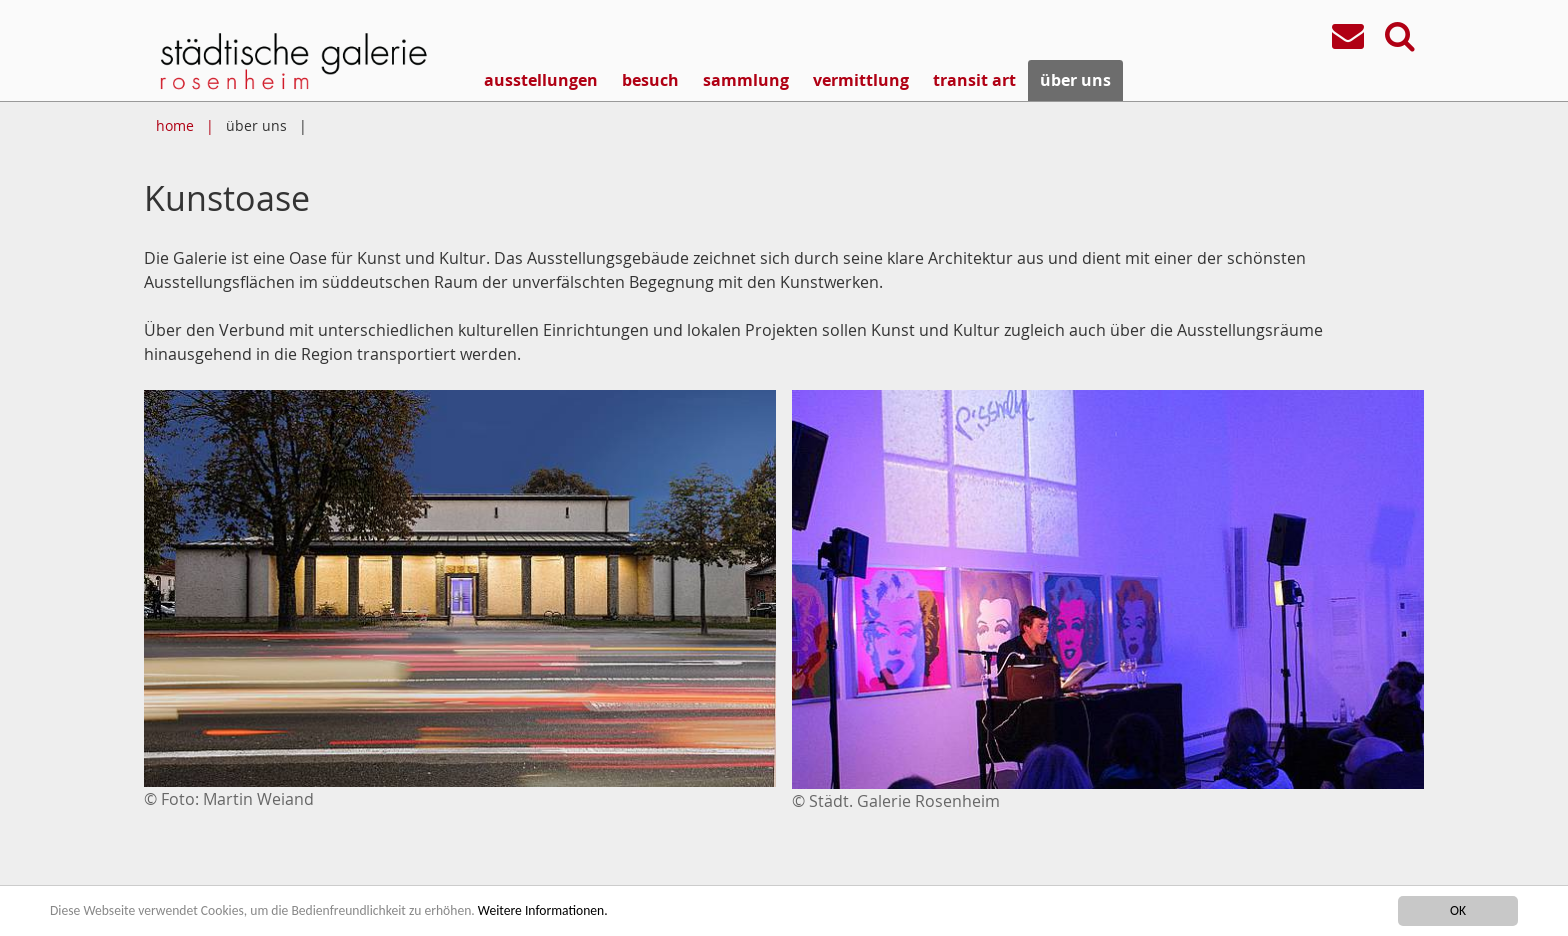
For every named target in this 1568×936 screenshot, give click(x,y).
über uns (1075, 80)
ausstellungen (541, 80)
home (175, 125)
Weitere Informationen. (543, 911)
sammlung (746, 80)
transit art (974, 80)
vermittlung (861, 80)
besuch (650, 80)
